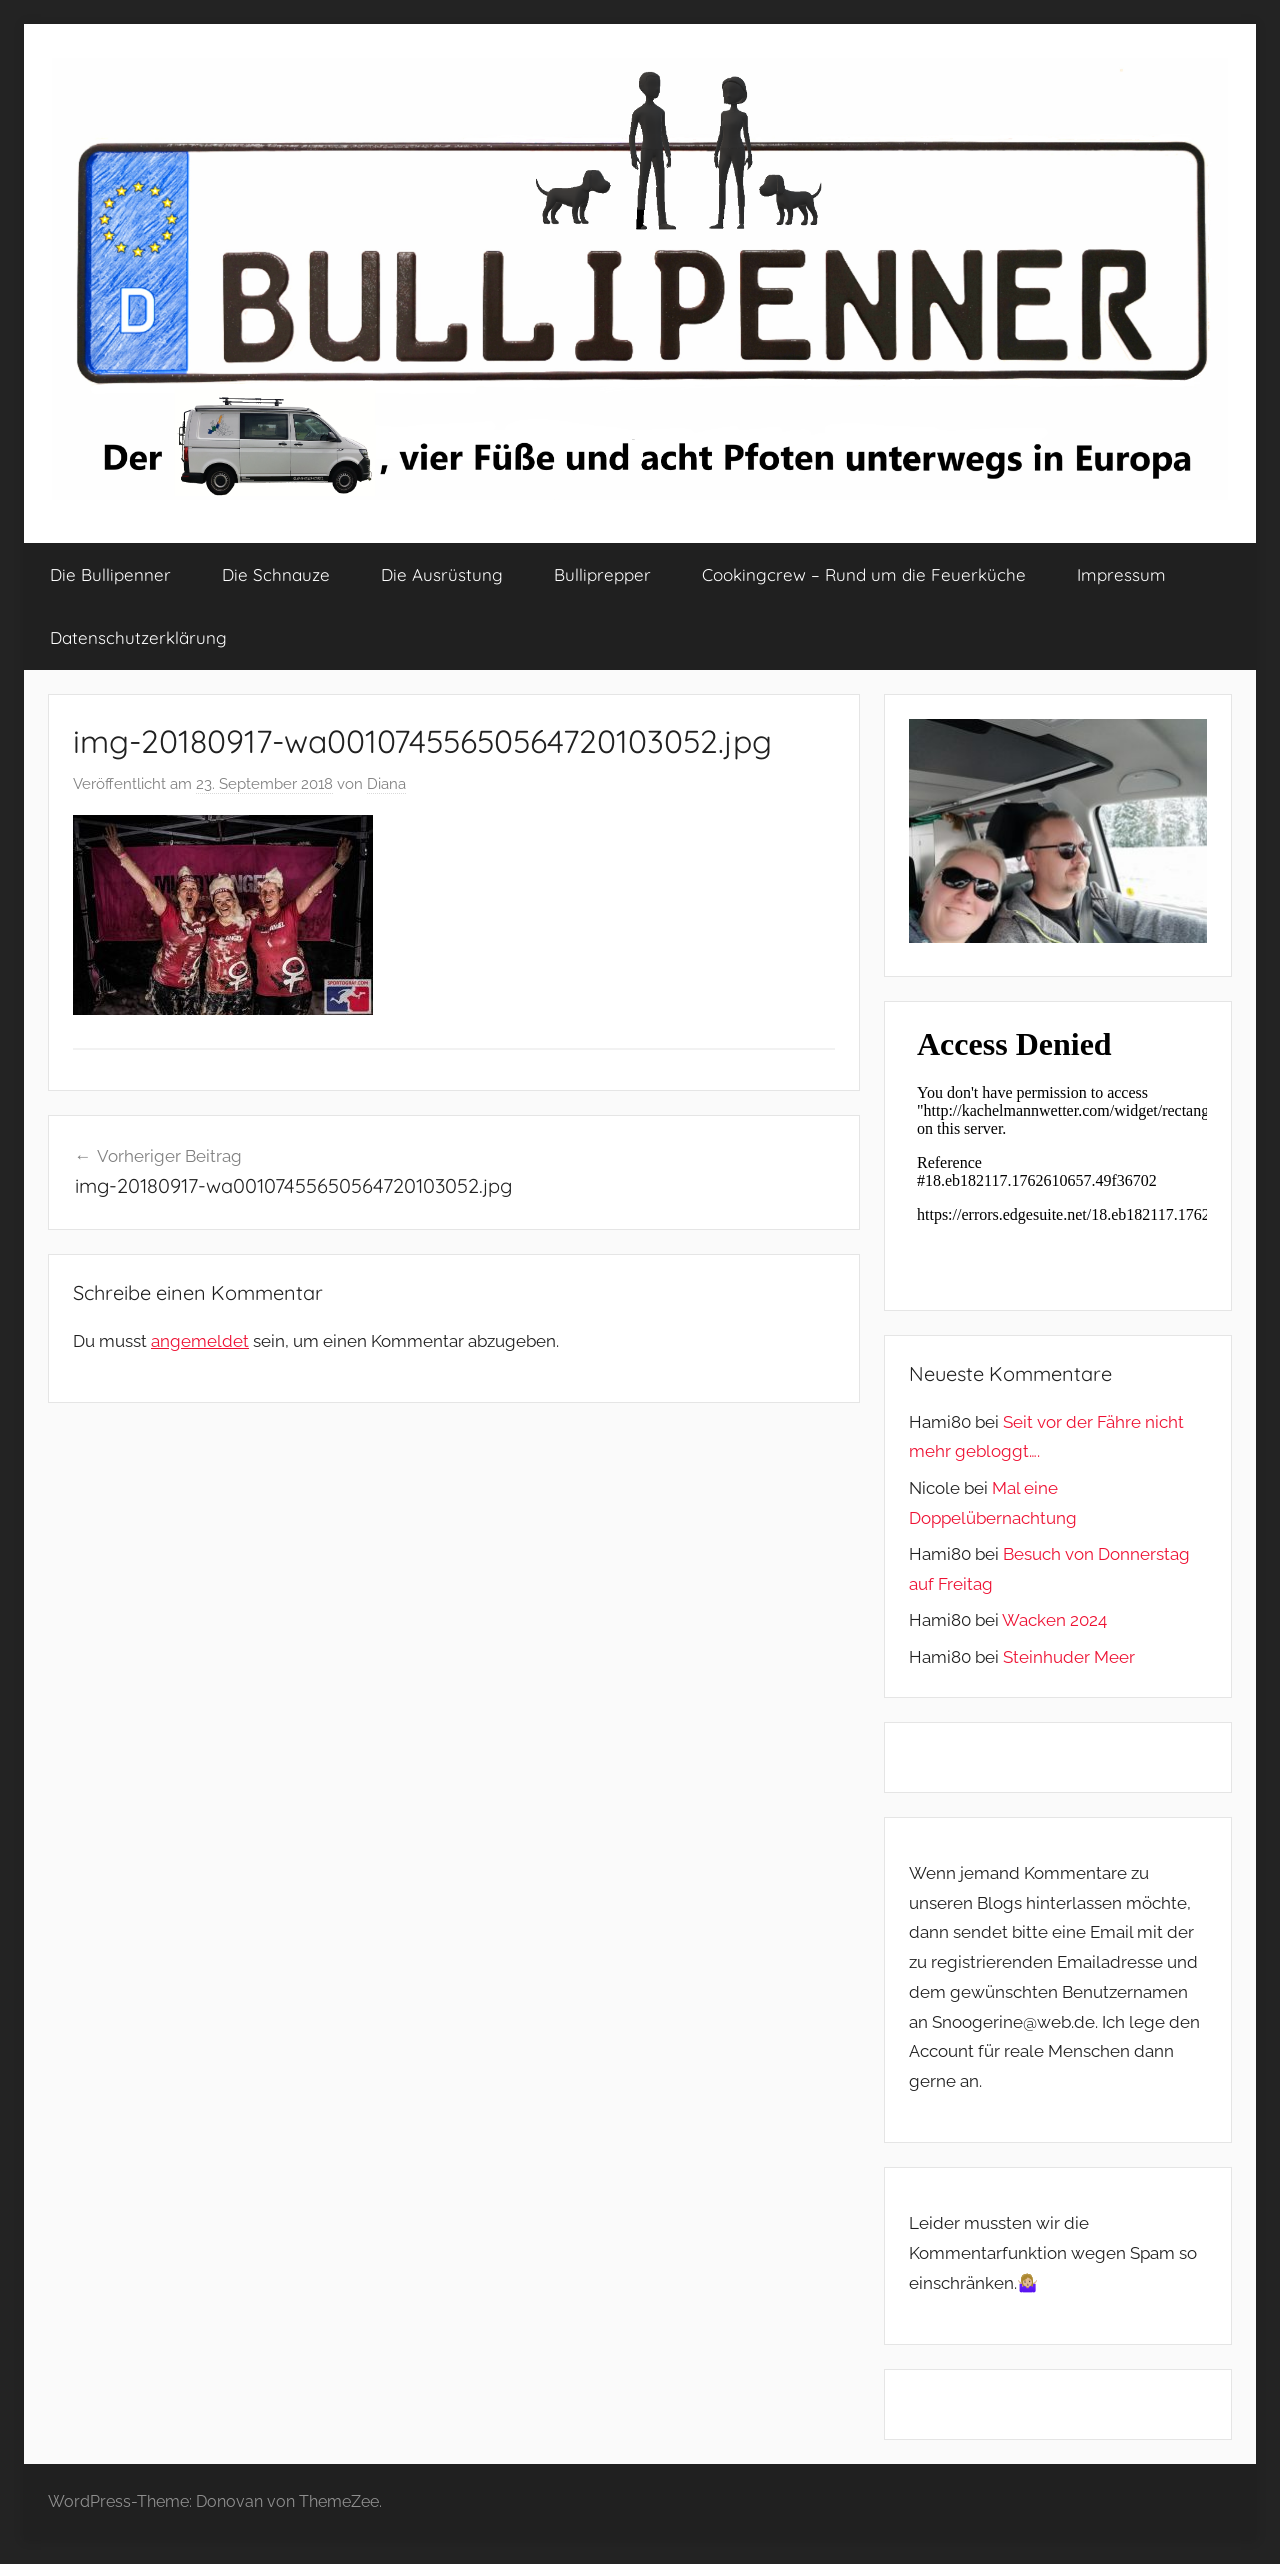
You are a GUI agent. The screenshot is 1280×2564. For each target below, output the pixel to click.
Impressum (1121, 574)
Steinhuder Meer (1069, 1657)
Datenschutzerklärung (138, 637)
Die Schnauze (276, 574)
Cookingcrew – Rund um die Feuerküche (864, 574)
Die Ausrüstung (442, 574)
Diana (386, 784)
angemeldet (200, 1341)
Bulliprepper (602, 574)
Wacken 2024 (1054, 1620)
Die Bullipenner (110, 574)
